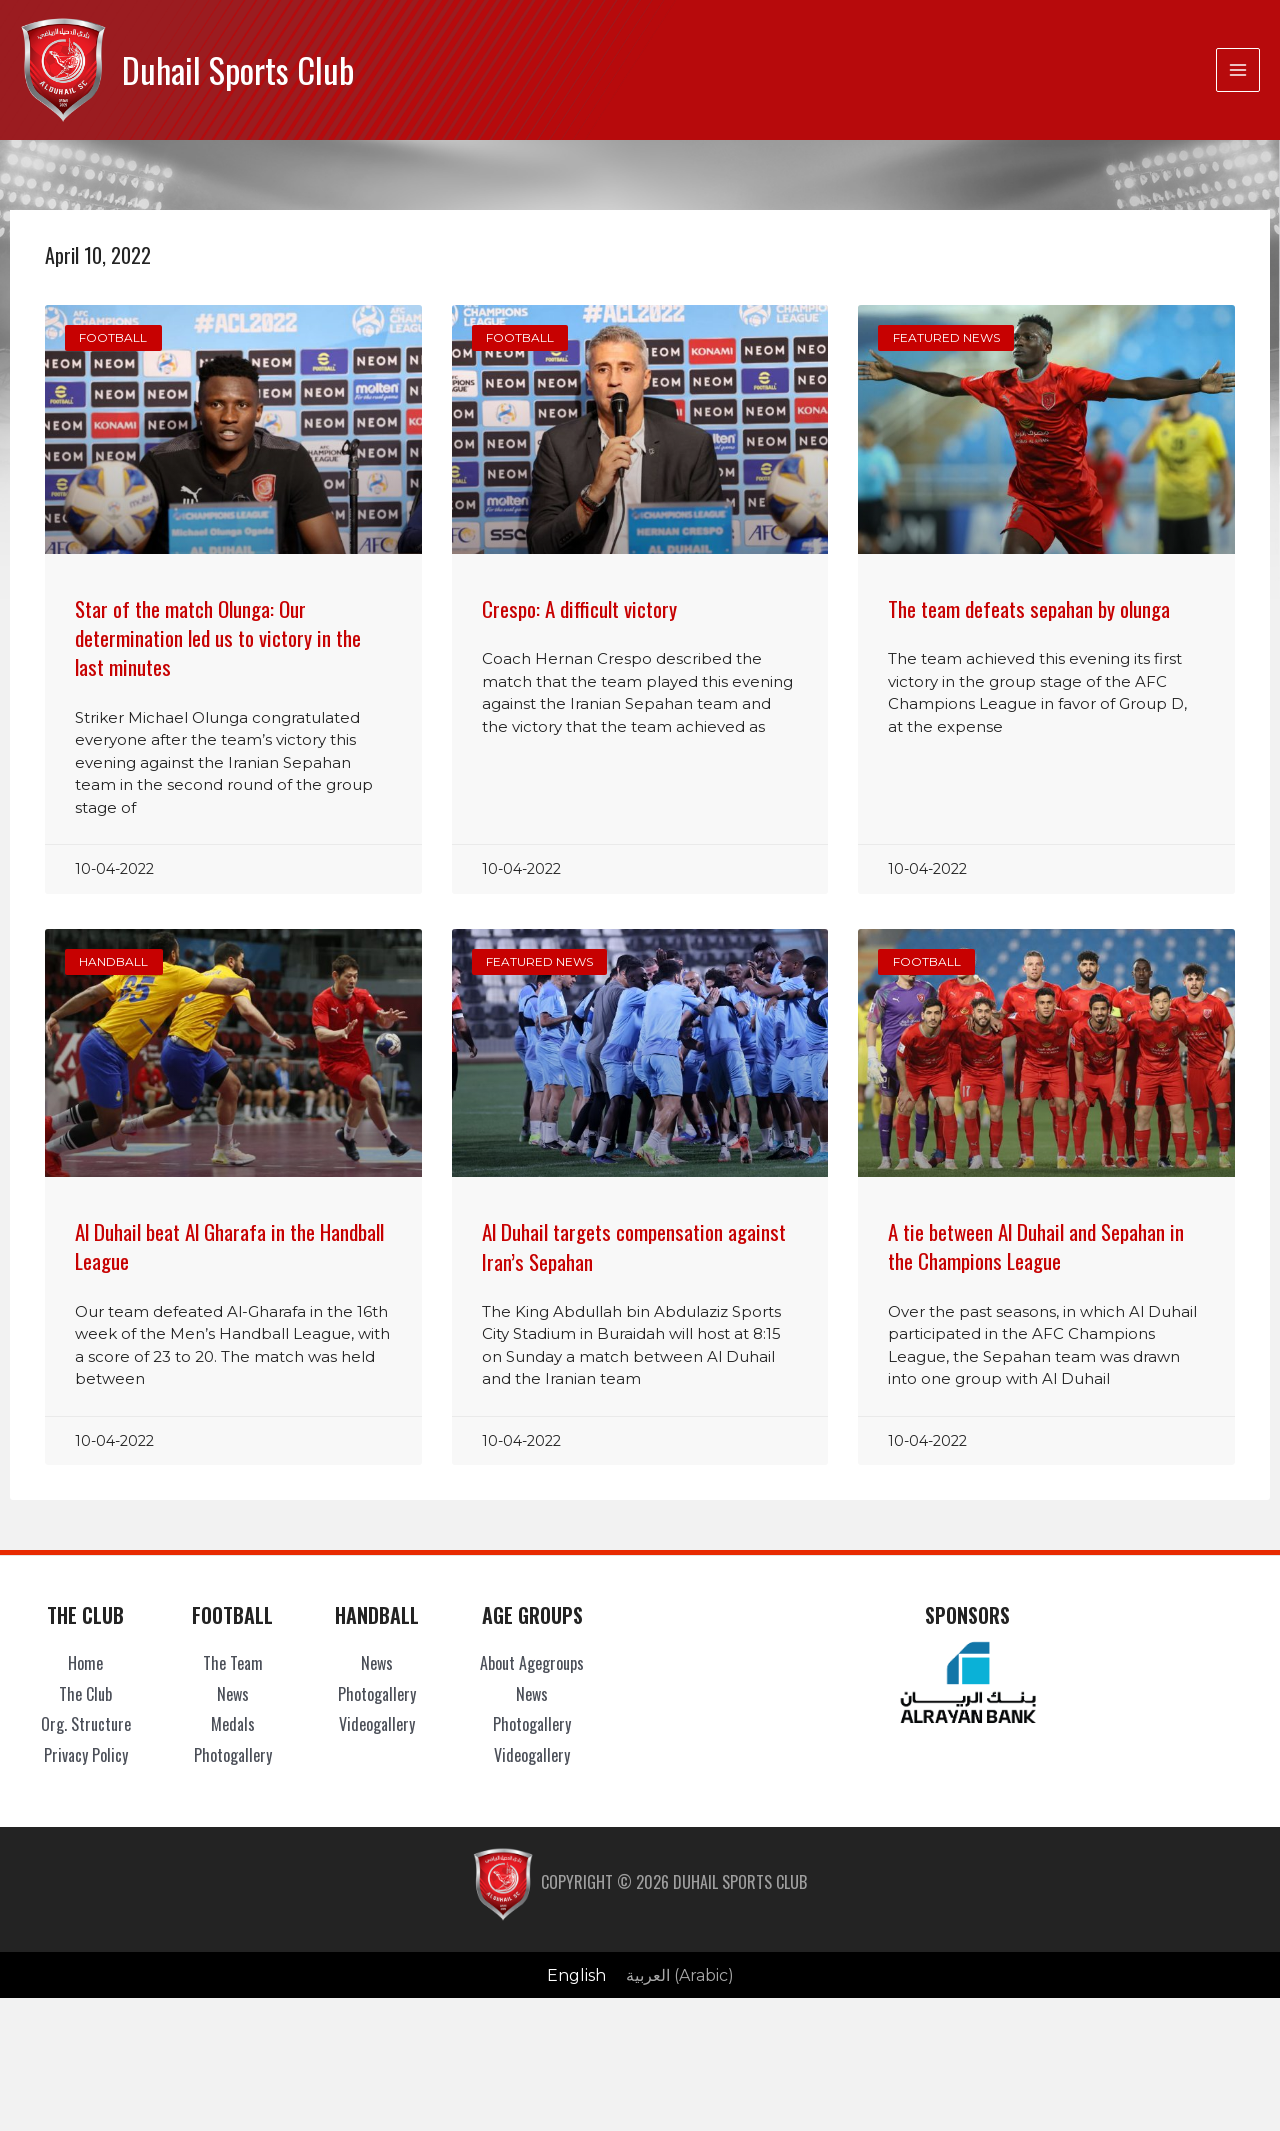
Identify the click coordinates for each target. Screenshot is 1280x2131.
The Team (233, 1663)
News (233, 1694)
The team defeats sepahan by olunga (1029, 608)
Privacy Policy (86, 1755)
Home (85, 1663)
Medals (233, 1724)
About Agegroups (532, 1663)
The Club (85, 1694)
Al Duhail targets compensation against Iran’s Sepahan (634, 1246)
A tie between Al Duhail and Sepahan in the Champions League (1036, 1246)
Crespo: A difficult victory (579, 608)
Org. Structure (86, 1724)
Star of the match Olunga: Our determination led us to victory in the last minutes (218, 638)
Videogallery (377, 1724)
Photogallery (233, 1755)
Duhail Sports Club (238, 69)
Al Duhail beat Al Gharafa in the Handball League (229, 1246)
